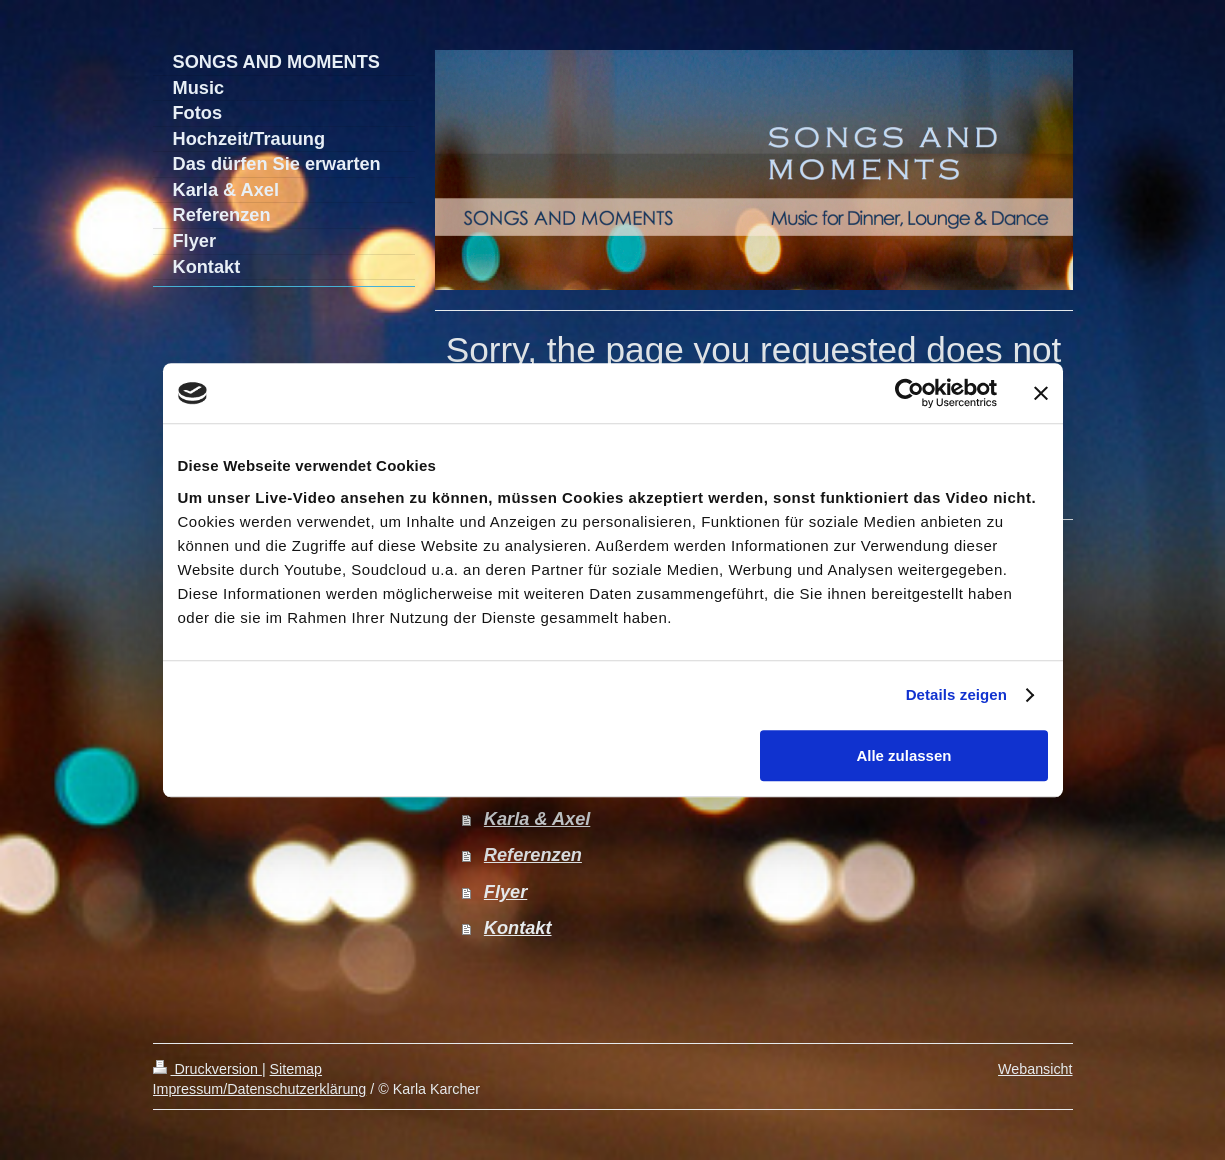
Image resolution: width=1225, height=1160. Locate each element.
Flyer (505, 892)
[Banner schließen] (1041, 393)
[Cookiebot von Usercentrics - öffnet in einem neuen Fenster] (909, 393)
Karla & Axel (537, 819)
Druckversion (207, 1069)
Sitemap (296, 1069)
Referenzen (533, 855)
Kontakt (518, 928)
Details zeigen (956, 694)
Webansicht (1035, 1069)
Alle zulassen (903, 755)
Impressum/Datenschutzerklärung (260, 1089)
